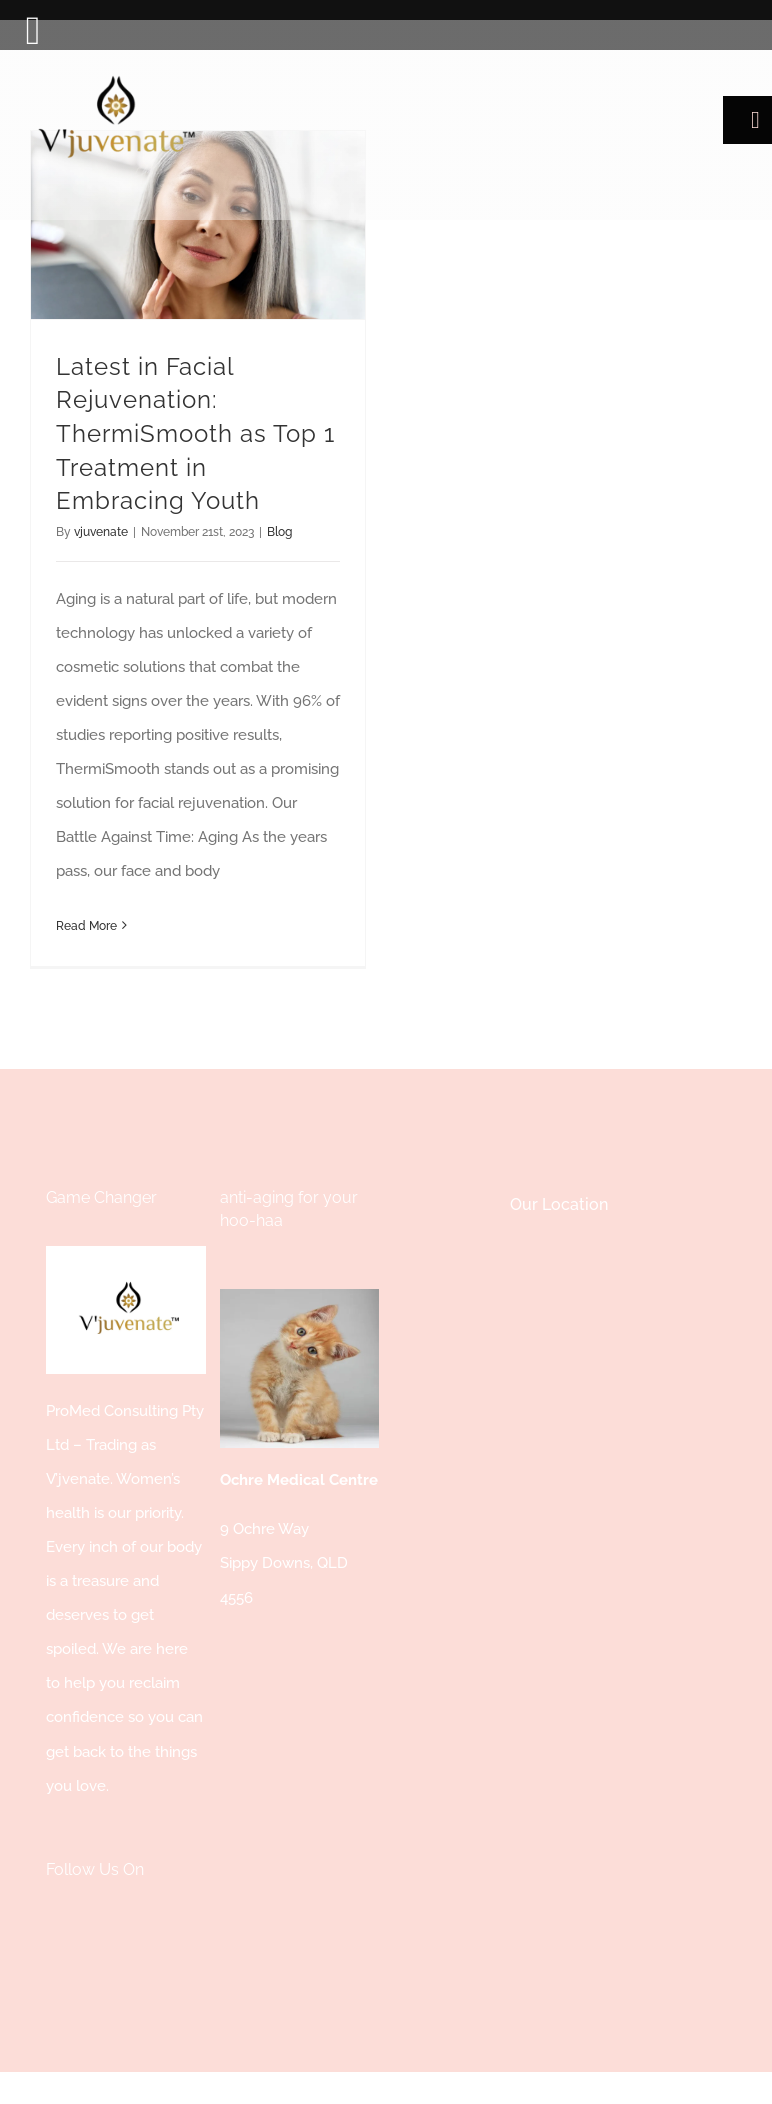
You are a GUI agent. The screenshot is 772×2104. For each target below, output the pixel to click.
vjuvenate (101, 532)
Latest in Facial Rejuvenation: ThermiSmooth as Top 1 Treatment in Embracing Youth (195, 433)
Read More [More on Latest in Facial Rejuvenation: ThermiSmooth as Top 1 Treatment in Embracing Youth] (86, 926)
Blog (279, 532)
